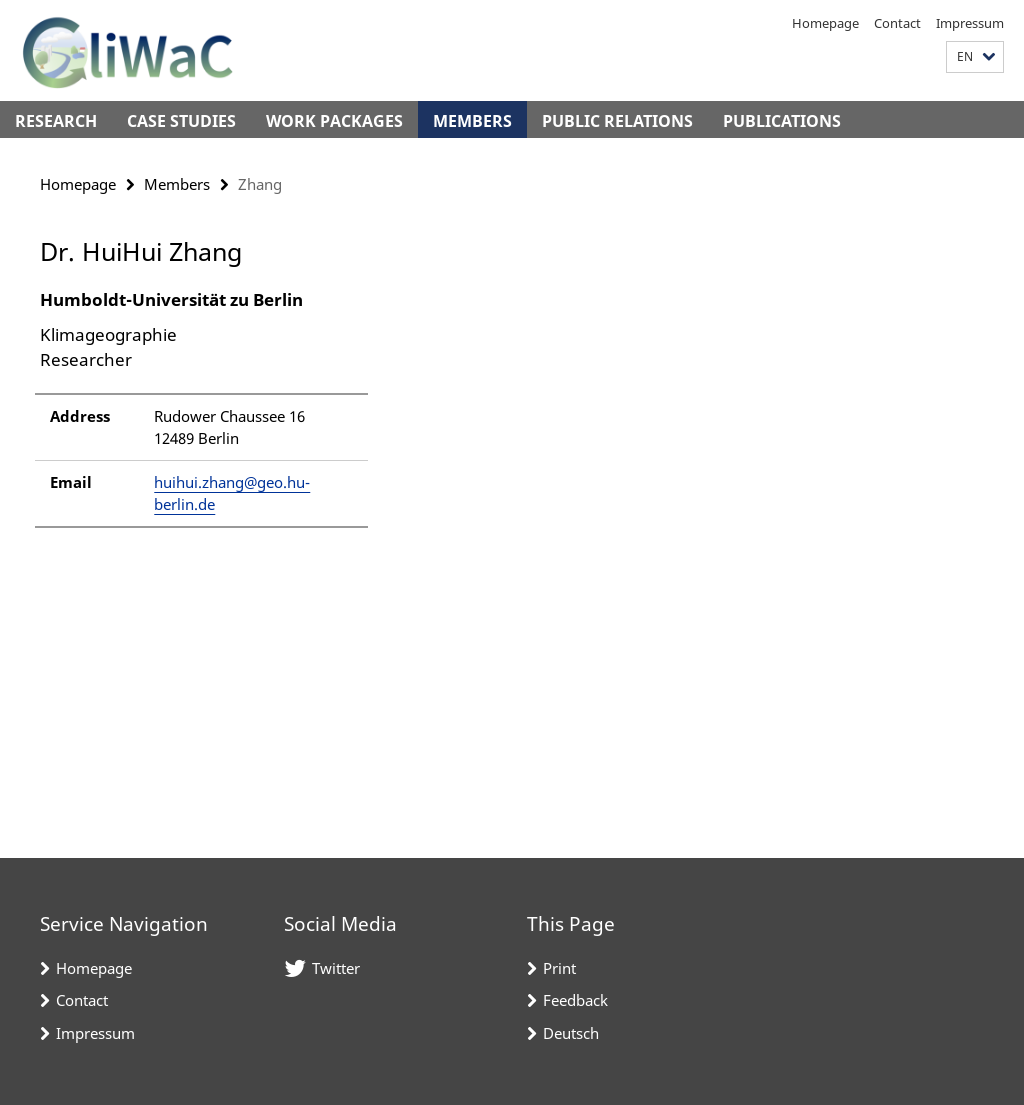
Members (472, 121)
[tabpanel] (309, 417)
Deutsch (571, 1033)
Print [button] (559, 968)
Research (56, 121)
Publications (782, 121)
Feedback (575, 1000)
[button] (975, 57)
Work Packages (334, 121)
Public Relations (617, 121)
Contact (897, 23)
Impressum (970, 23)
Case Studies (181, 121)
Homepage (825, 23)
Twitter (336, 968)
